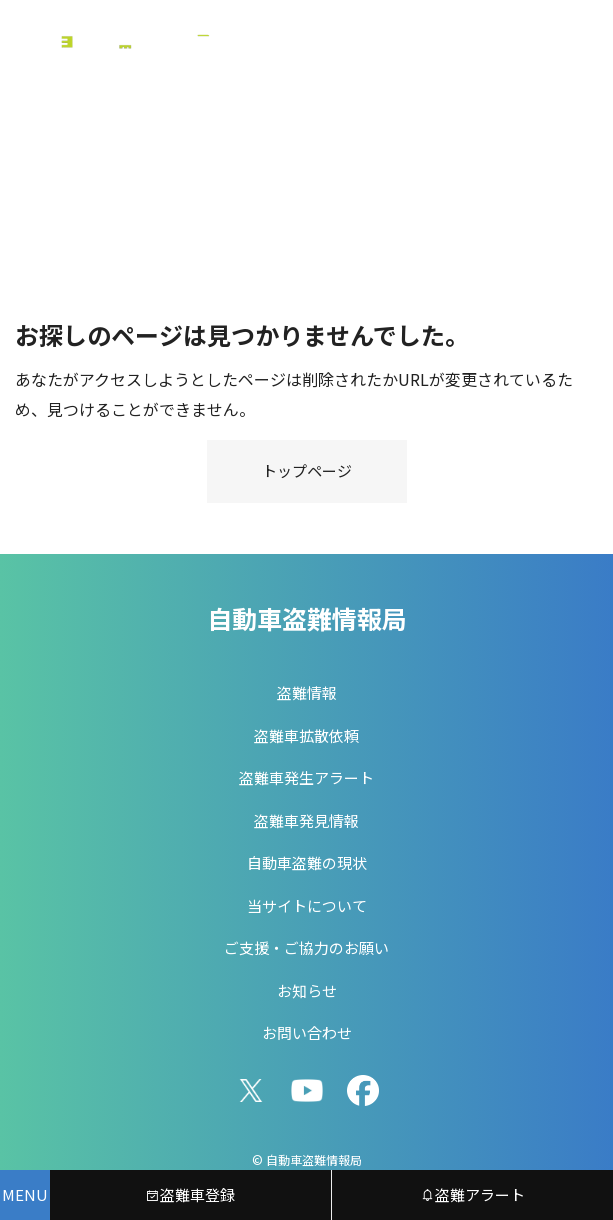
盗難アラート (472, 1194)
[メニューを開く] (25, 1195)
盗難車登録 (190, 1194)
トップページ (307, 470)
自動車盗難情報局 (307, 618)
